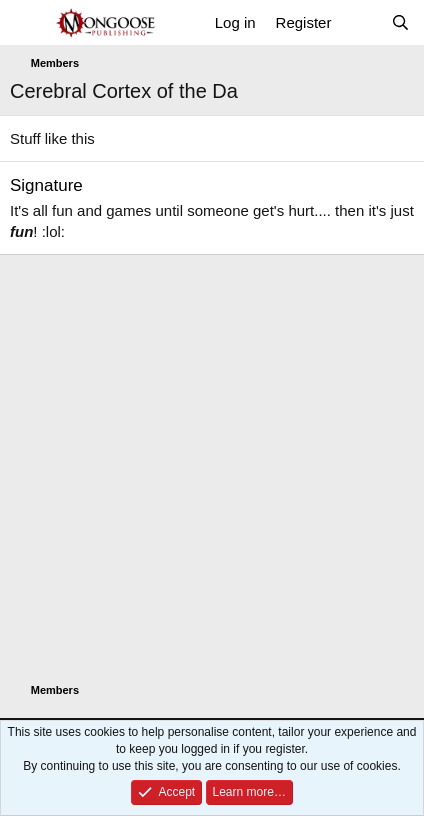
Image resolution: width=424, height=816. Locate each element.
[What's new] (360, 22)
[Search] (400, 22)
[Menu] (27, 23)
